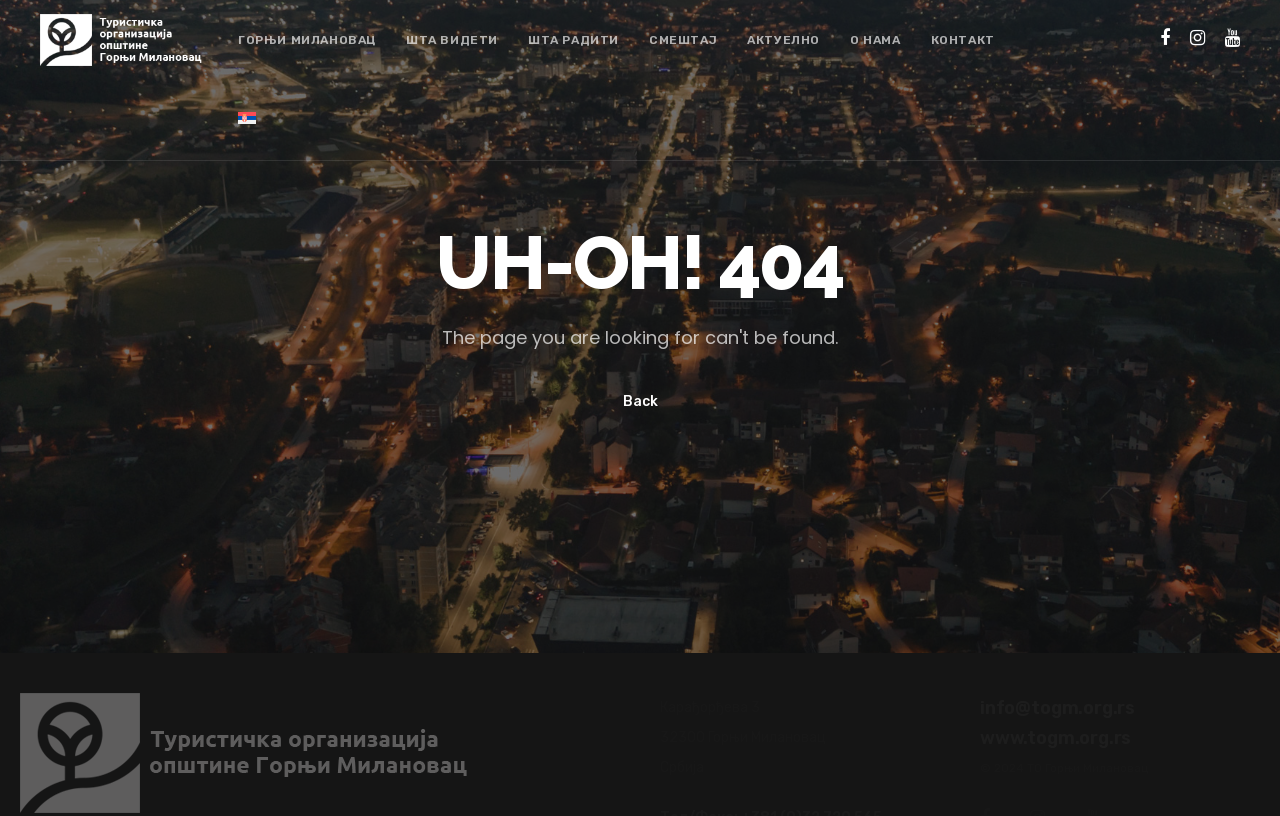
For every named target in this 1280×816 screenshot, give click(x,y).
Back (640, 401)
